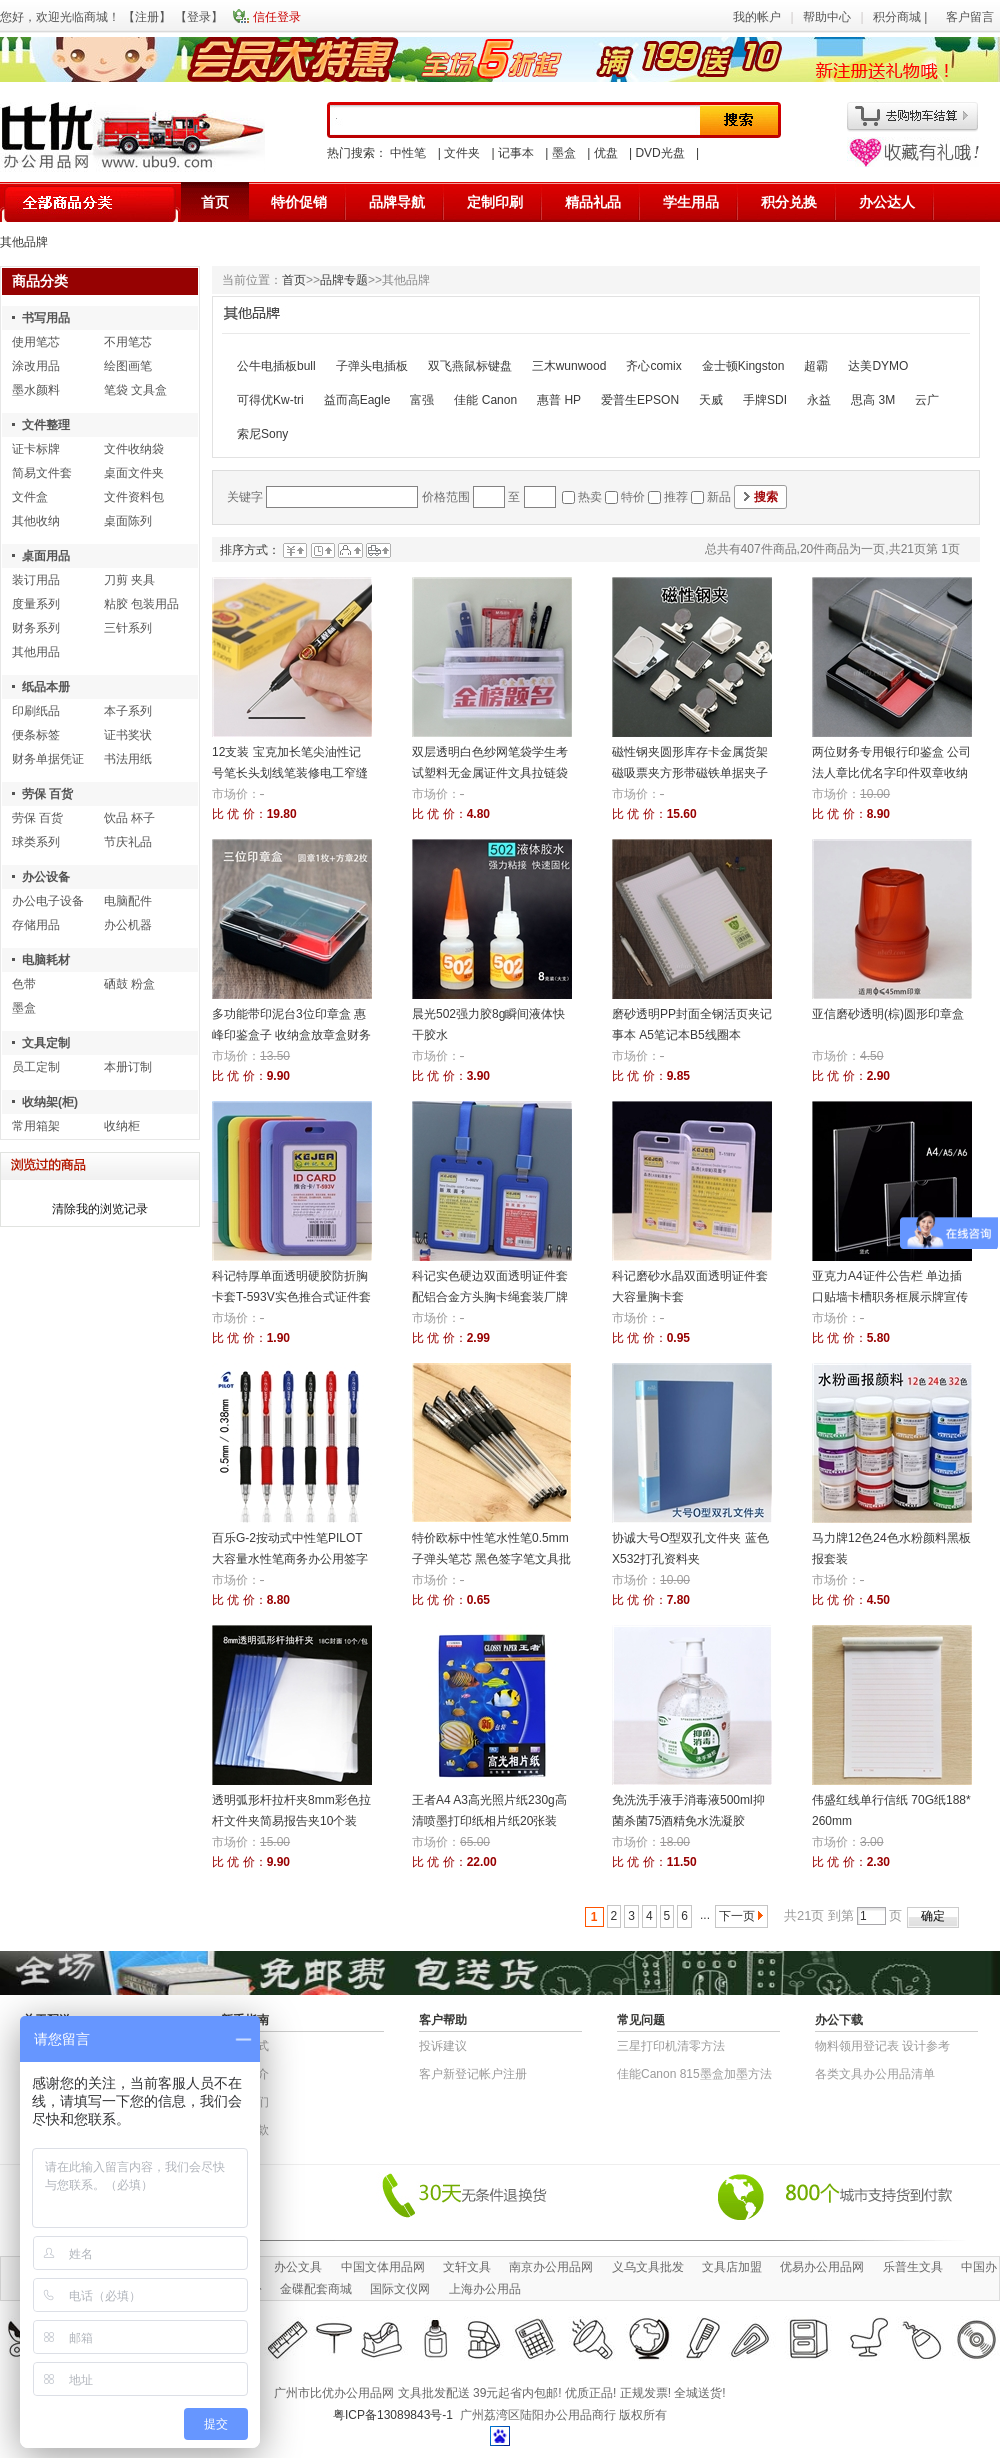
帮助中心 (827, 17)
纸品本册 (46, 687)
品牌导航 (397, 202)
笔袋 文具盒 (135, 390)
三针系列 (128, 628)
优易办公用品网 (822, 2267)
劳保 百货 (47, 794)
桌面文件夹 (134, 473)
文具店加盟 (732, 2267)
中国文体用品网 (383, 2267)
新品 (719, 497)
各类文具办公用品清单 (875, 2074)
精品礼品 (593, 202)
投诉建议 (443, 2046)
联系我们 (245, 2102)
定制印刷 (495, 202)
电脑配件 (128, 901)
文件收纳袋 (134, 449)
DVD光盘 (659, 153)
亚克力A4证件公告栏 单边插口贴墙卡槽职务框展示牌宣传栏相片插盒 (890, 1297)
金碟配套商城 (316, 2289)
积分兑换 (789, 202)
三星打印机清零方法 (671, 2046)
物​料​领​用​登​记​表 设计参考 (882, 2046)
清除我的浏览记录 (100, 1209)
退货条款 (245, 2130)
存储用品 (36, 925)
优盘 (606, 153)
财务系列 (36, 628)
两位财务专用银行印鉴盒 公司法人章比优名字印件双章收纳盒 (891, 773)
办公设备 (46, 877)
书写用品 (46, 318)
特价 (633, 497)
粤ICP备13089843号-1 (393, 2415)
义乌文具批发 (648, 2267)
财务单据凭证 (48, 759)
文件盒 (30, 497)
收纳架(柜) (50, 1102)
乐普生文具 (913, 2267)
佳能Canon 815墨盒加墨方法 (694, 2074)
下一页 (737, 1916)
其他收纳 (36, 521)
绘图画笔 (128, 366)
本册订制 (128, 1067)
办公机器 (128, 925)
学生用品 (691, 202)
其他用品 (36, 652)
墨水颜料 (36, 390)
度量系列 (36, 604)
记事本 (516, 153)
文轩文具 (467, 2267)
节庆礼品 (128, 842)
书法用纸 (128, 759)
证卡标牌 (36, 449)
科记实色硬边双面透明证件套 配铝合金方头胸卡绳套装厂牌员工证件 (490, 1297)
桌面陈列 (128, 521)
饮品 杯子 (129, 818)
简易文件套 (42, 473)
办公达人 (887, 202)
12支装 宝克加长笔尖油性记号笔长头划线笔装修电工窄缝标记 (290, 773)
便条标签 (36, 735)
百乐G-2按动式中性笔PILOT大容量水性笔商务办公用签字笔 (290, 1559)
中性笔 (408, 153)
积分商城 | (902, 17)
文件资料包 (134, 497)
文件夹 (462, 153)
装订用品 (36, 580)
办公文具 (298, 2267)
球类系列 (36, 842)
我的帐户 (757, 17)
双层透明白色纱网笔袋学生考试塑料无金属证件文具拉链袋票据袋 (490, 773)
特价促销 (299, 202)
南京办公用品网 (551, 2267)
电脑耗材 (46, 960)
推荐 (676, 497)
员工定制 (36, 1067)
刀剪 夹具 (129, 580)
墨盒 (564, 153)
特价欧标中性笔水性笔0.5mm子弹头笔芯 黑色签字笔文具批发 (491, 1559)
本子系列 (128, 711)
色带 (24, 984)
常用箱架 (36, 1126)
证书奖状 (128, 735)
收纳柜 (122, 1126)
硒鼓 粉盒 (129, 984)
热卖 (590, 497)
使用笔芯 (36, 342)
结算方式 (245, 2046)
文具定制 (46, 1043)
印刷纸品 (36, 711)
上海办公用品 (485, 2289)
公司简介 (245, 2074)
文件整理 (46, 425)
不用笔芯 (128, 342)
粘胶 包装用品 (141, 604)
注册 (147, 17)
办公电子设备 (48, 901)
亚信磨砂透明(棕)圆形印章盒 (888, 1014)
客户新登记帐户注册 (473, 2074)
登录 (199, 17)
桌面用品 (46, 556)
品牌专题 (344, 280)
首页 (215, 202)
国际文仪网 (400, 2289)
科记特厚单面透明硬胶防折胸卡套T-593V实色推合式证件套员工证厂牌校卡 (291, 1297)
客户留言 (970, 17)
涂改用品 (36, 366)
